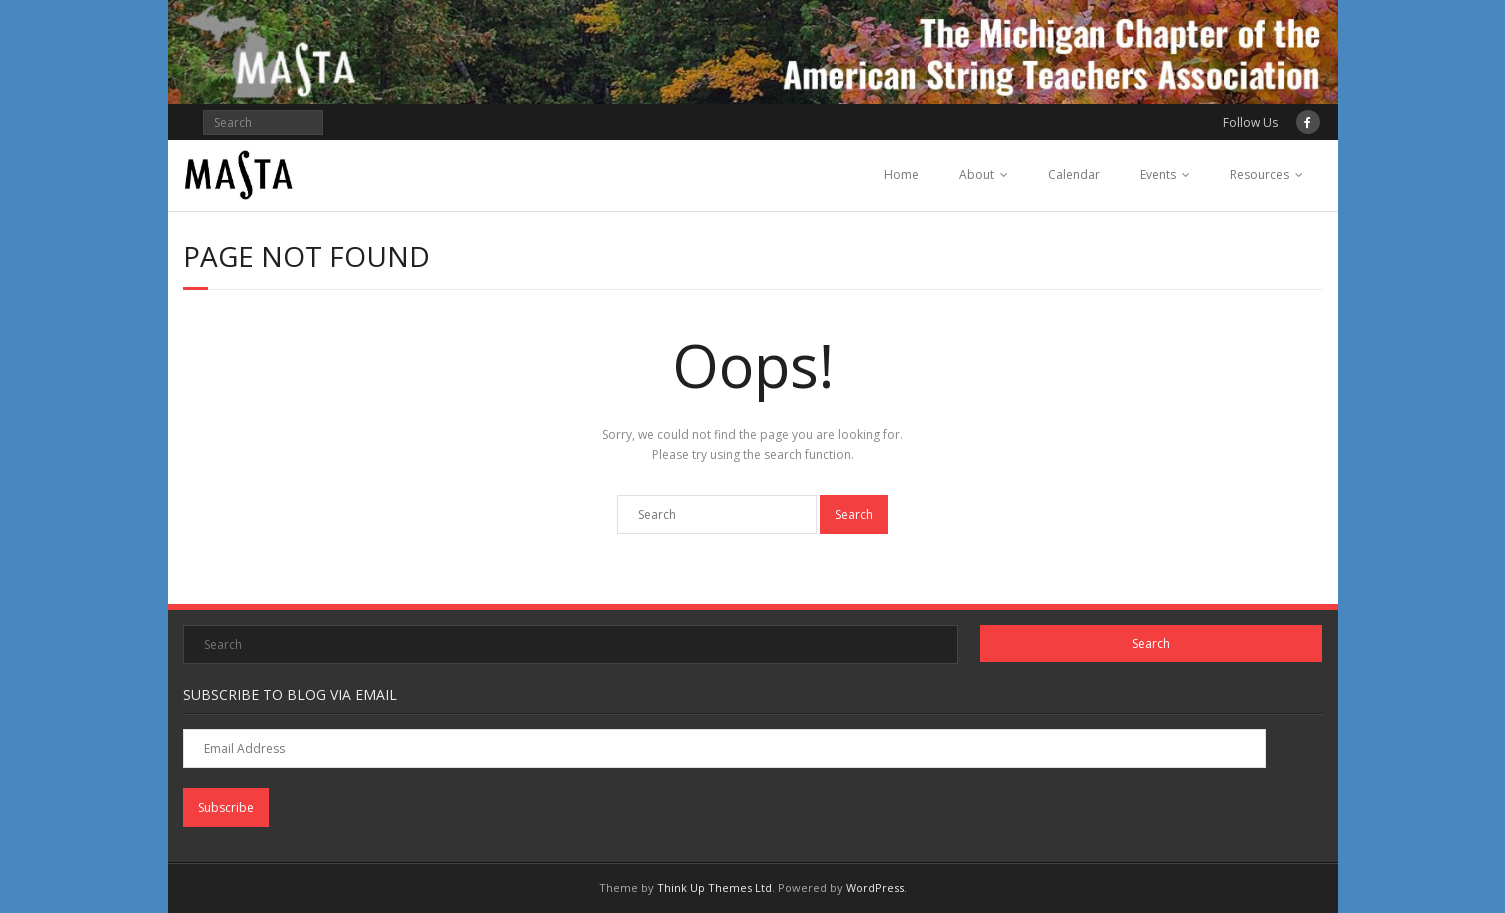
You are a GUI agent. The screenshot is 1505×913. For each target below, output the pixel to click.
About (976, 174)
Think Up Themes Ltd (714, 887)
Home (901, 174)
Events (1158, 174)
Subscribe (226, 807)
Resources (1259, 174)
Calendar (1074, 174)
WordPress (875, 887)
